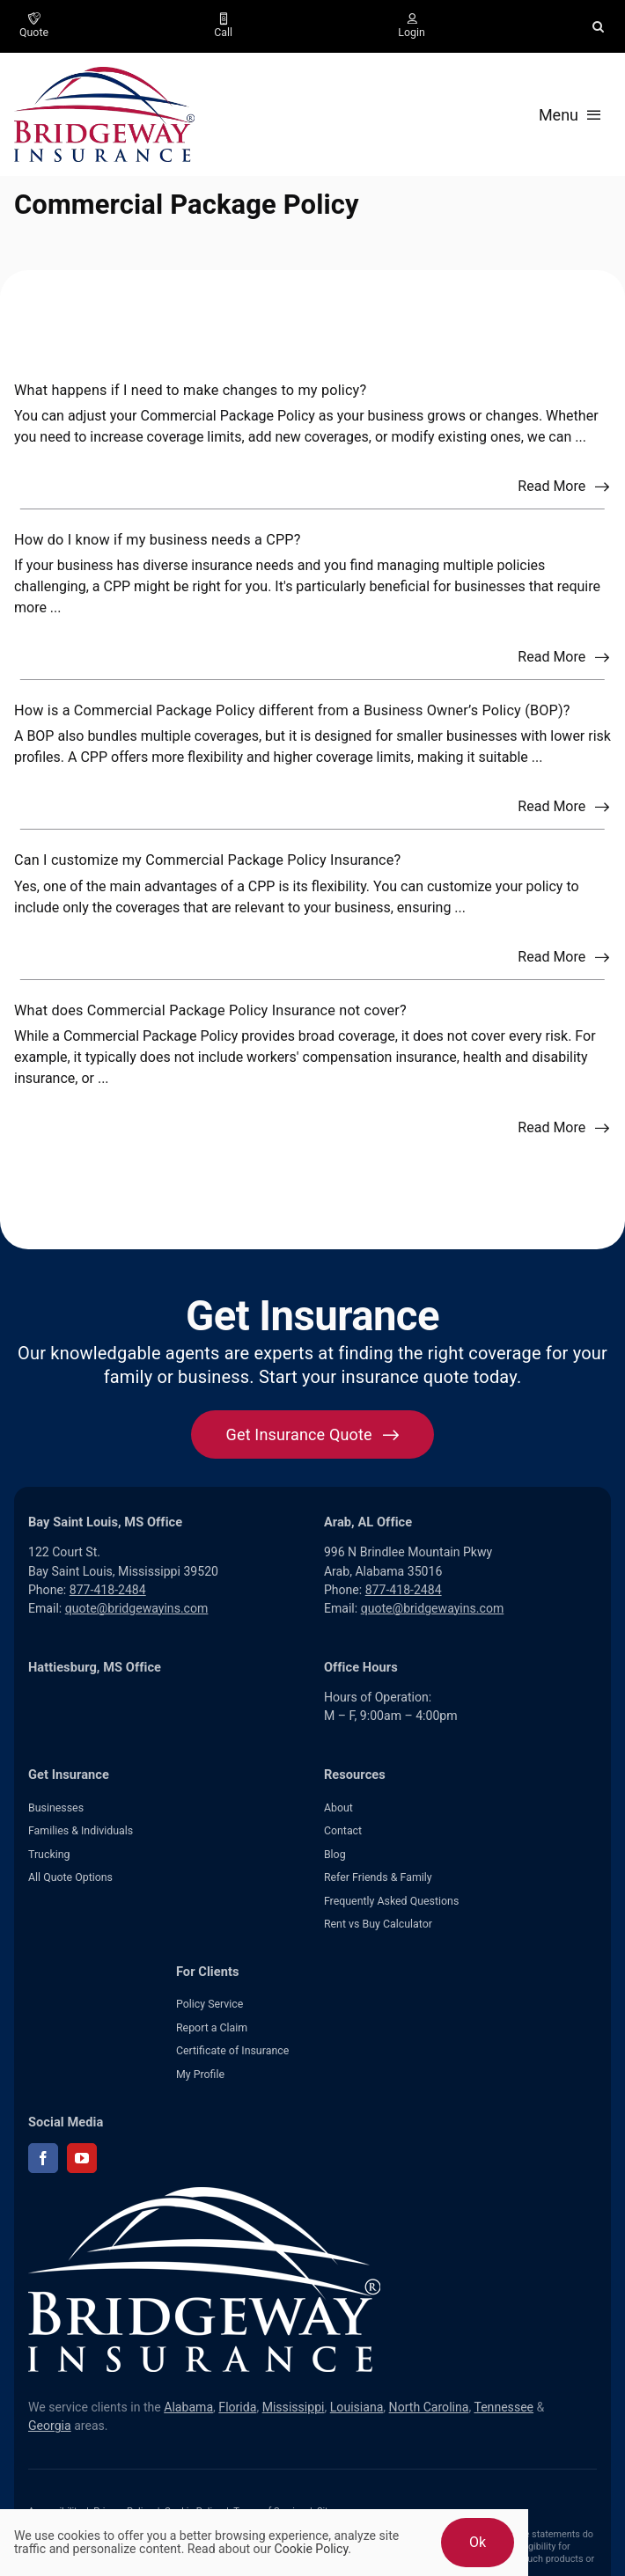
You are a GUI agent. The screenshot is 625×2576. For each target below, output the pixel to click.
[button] (598, 26)
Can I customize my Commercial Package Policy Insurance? (207, 860)
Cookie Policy (312, 2549)
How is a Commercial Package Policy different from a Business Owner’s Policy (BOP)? (292, 710)
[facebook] (43, 2158)
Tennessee (503, 2407)
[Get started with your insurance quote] (313, 1434)
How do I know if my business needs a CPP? (157, 539)
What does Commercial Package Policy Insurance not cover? (210, 1010)
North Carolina (429, 2407)
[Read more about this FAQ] (564, 486)
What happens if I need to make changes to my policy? (190, 390)
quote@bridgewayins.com (137, 1608)
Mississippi (293, 2407)
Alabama (188, 2407)
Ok (477, 2542)
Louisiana (357, 2407)
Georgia (49, 2426)
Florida (237, 2407)
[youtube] (82, 2158)
